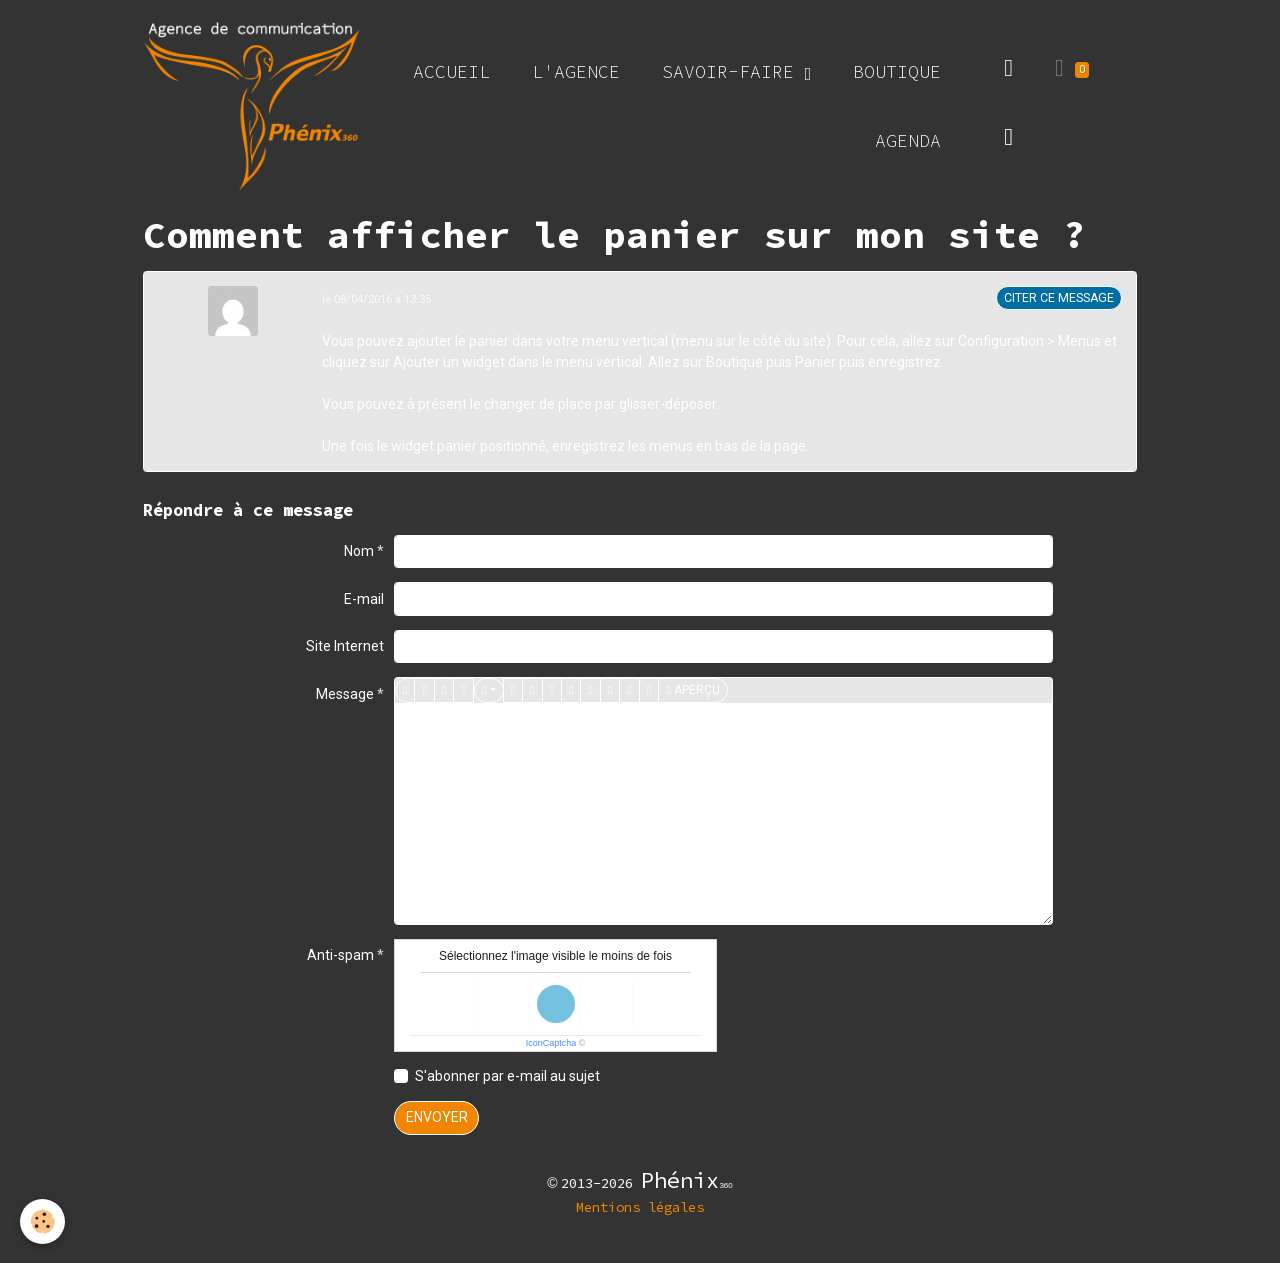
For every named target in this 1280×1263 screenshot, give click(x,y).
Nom (359, 551)
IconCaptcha (551, 1043)
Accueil (451, 71)
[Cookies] (42, 1221)
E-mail (364, 599)
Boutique (897, 71)
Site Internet (345, 646)
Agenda (908, 140)
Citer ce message (1059, 298)
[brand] (252, 106)
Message (345, 694)
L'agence (576, 71)
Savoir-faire (733, 71)
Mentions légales (640, 1207)
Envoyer (437, 1117)
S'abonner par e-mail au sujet (507, 1076)
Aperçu (692, 690)
